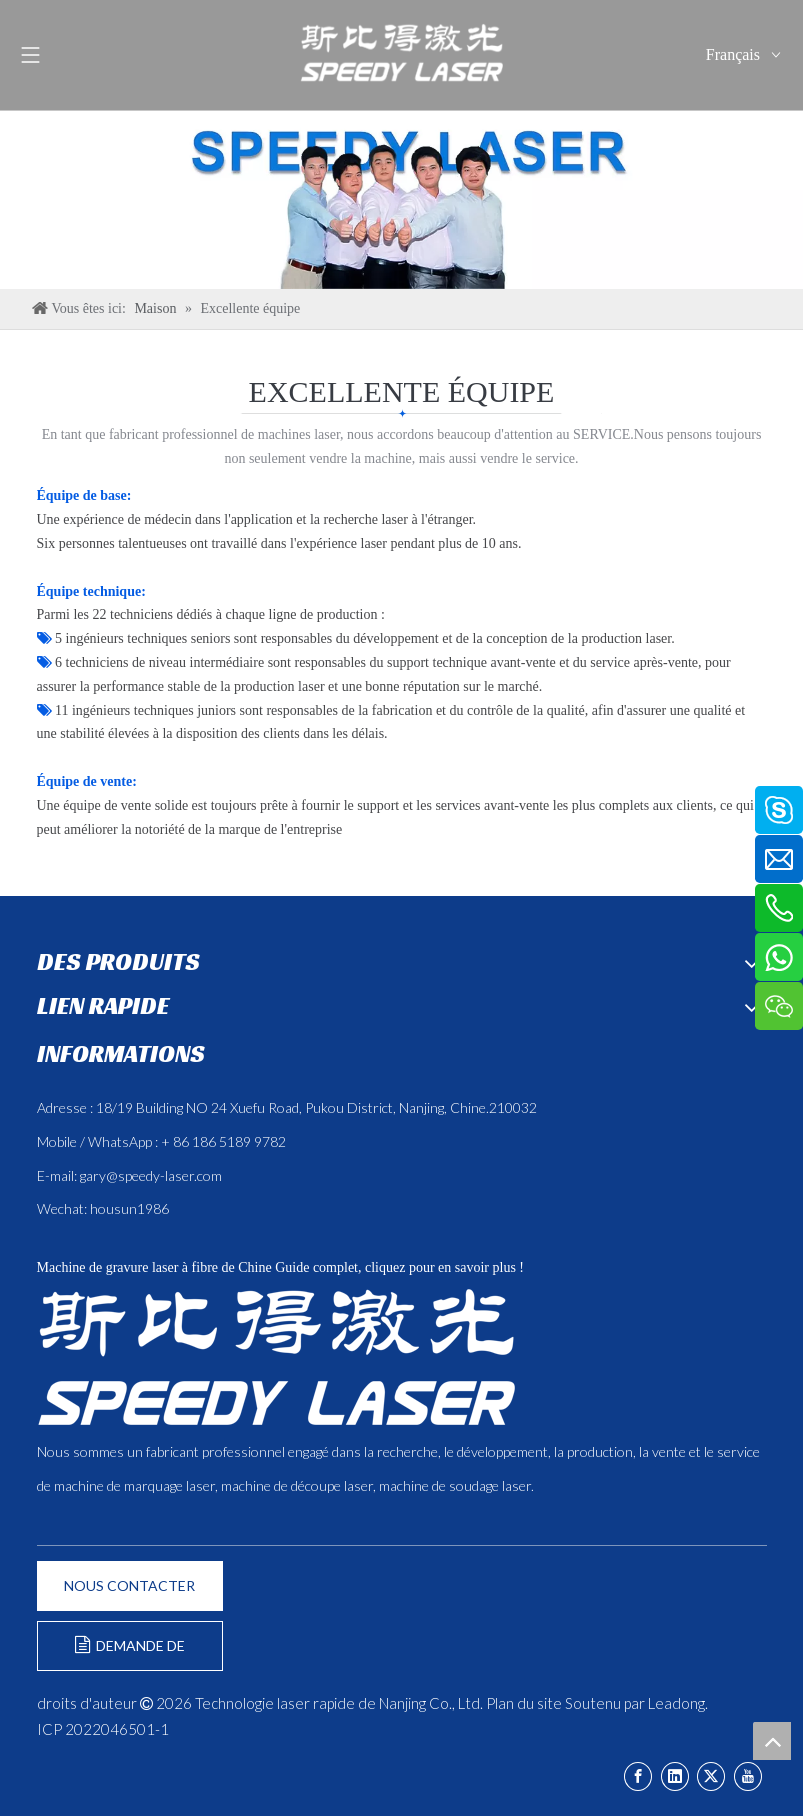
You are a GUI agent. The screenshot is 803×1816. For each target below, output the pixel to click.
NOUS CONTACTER (129, 1585)
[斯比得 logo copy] (276, 1357)
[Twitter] (711, 1776)
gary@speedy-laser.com (151, 1175)
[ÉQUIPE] (401, 199)
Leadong (676, 1703)
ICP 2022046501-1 (103, 1729)
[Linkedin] (675, 1776)
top (772, 1741)
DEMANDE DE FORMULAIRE (130, 1653)
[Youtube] (748, 1776)
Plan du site (524, 1703)
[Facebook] (638, 1776)
